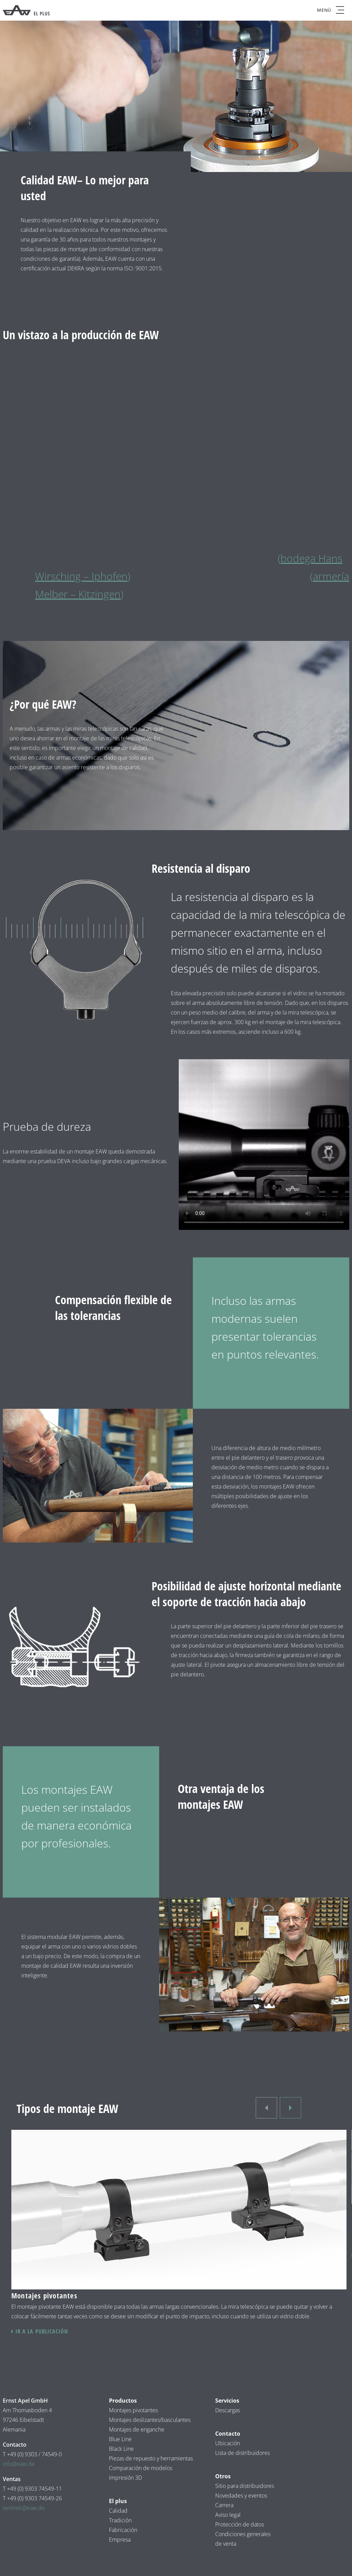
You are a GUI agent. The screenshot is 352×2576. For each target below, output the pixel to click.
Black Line (121, 2448)
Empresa (120, 2539)
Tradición (120, 2520)
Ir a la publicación (41, 2331)
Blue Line (120, 2439)
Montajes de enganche (136, 2429)
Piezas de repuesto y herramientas (151, 2458)
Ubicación (227, 2443)
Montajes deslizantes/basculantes (149, 2420)
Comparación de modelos (140, 2468)
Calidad (118, 2510)
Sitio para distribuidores (244, 2486)
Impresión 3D (125, 2477)
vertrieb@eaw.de (24, 2508)
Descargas (227, 2410)
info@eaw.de (19, 2464)
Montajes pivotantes (133, 2410)
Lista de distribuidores (242, 2453)
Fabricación (123, 2530)
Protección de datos (239, 2524)
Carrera (224, 2505)
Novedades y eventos (241, 2495)
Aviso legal (228, 2515)
